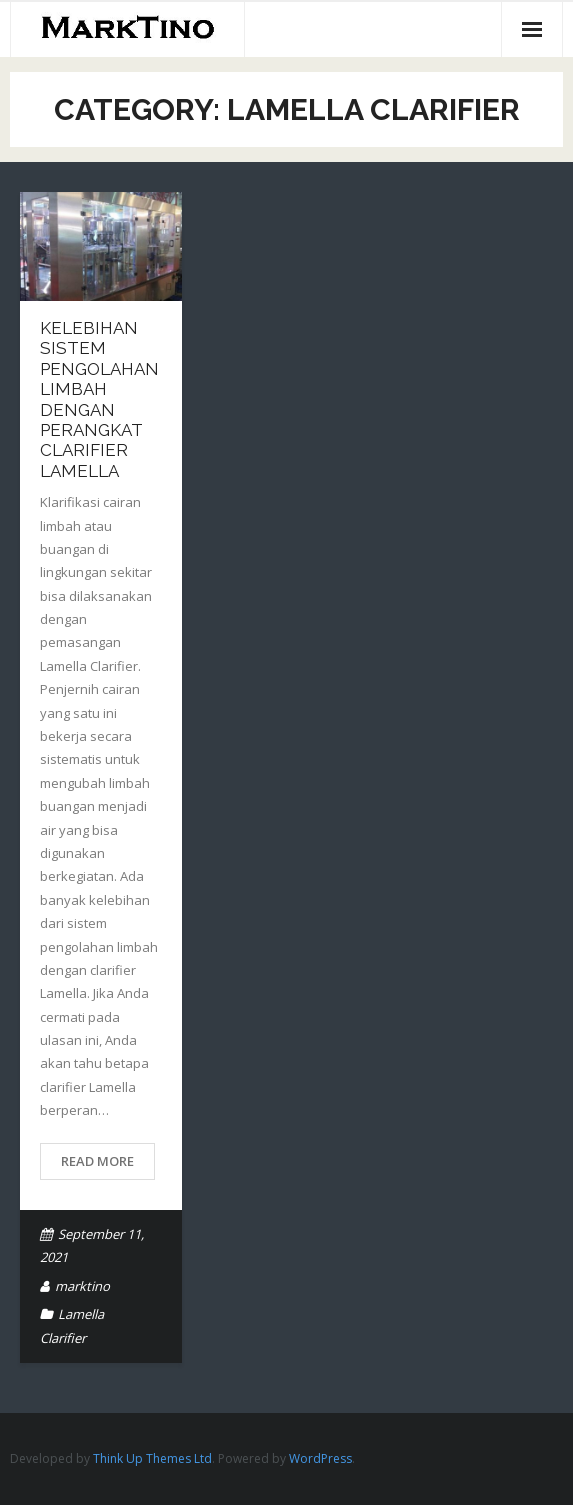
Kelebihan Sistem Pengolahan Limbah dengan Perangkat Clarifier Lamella (99, 399)
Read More (97, 1161)
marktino (82, 1286)
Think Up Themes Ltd (152, 1458)
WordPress (320, 1458)
